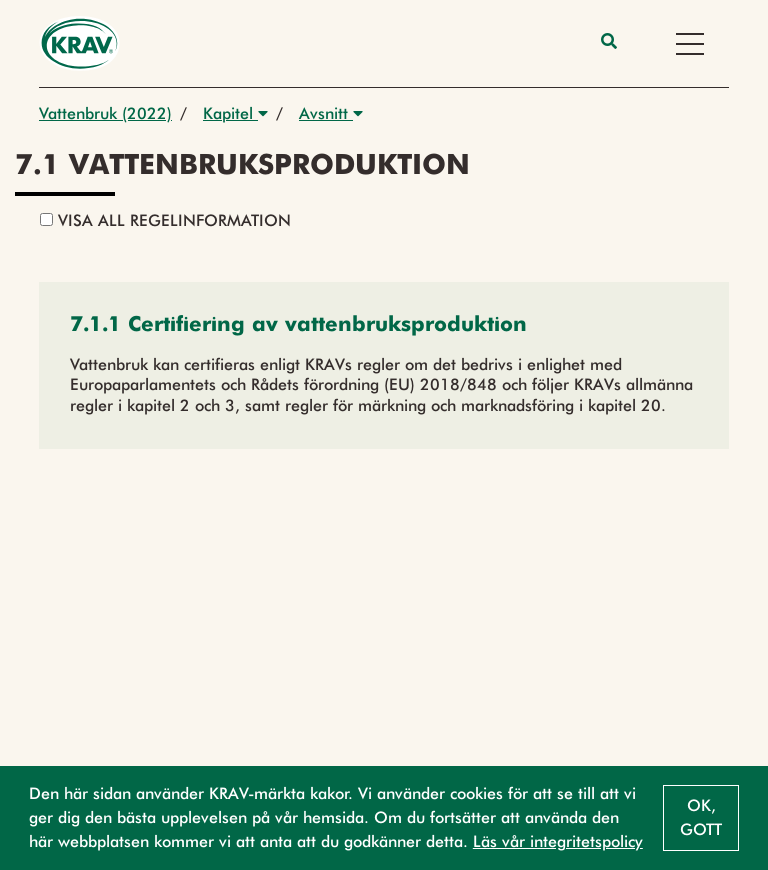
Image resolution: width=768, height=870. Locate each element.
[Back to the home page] (79, 43)
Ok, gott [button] (701, 817)
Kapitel (235, 113)
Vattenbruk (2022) (105, 113)
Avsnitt (331, 113)
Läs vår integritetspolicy (558, 841)
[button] (298, 326)
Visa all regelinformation (165, 220)
